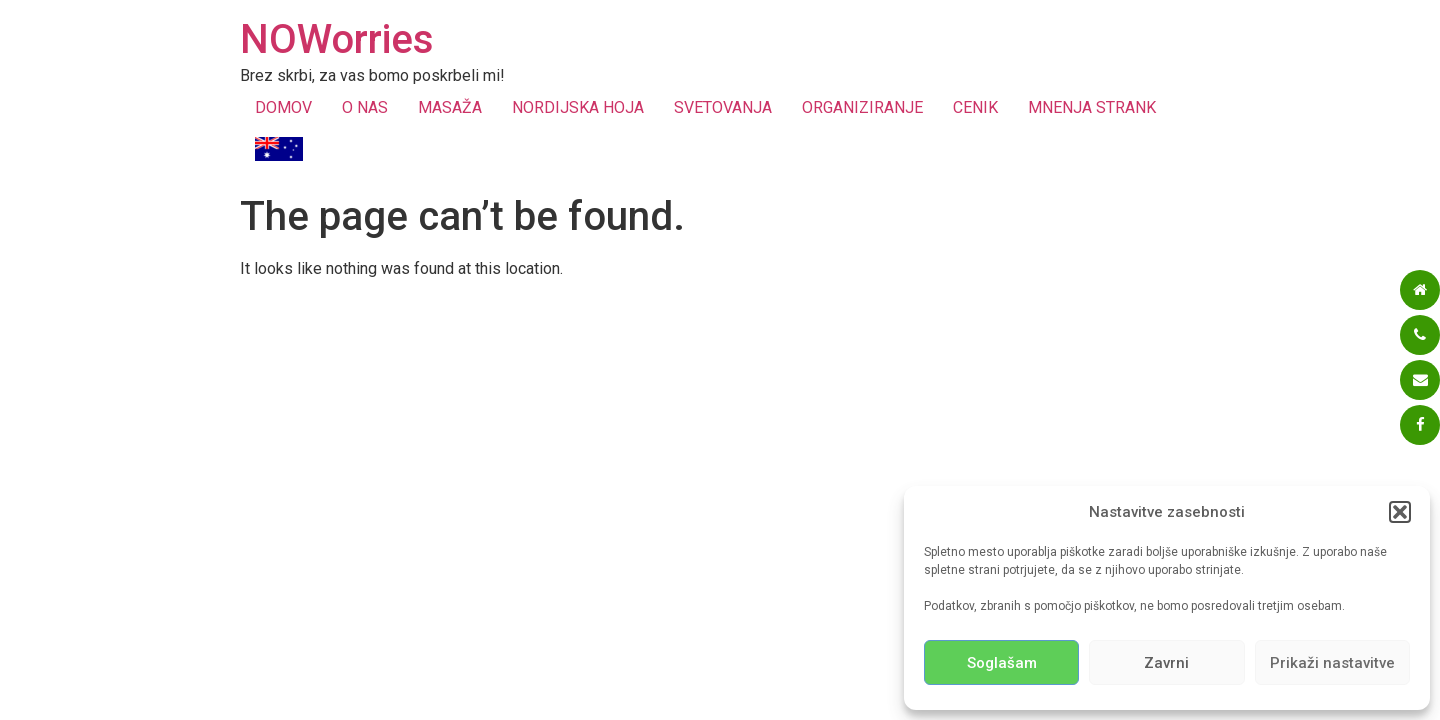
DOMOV (283, 107)
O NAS (365, 107)
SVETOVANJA (723, 107)
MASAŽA (450, 107)
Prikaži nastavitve (1332, 663)
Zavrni (1166, 663)
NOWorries (337, 39)
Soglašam (1002, 663)
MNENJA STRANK (1092, 107)
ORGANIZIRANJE (862, 107)
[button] (1400, 512)
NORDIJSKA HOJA (578, 107)
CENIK (975, 107)
